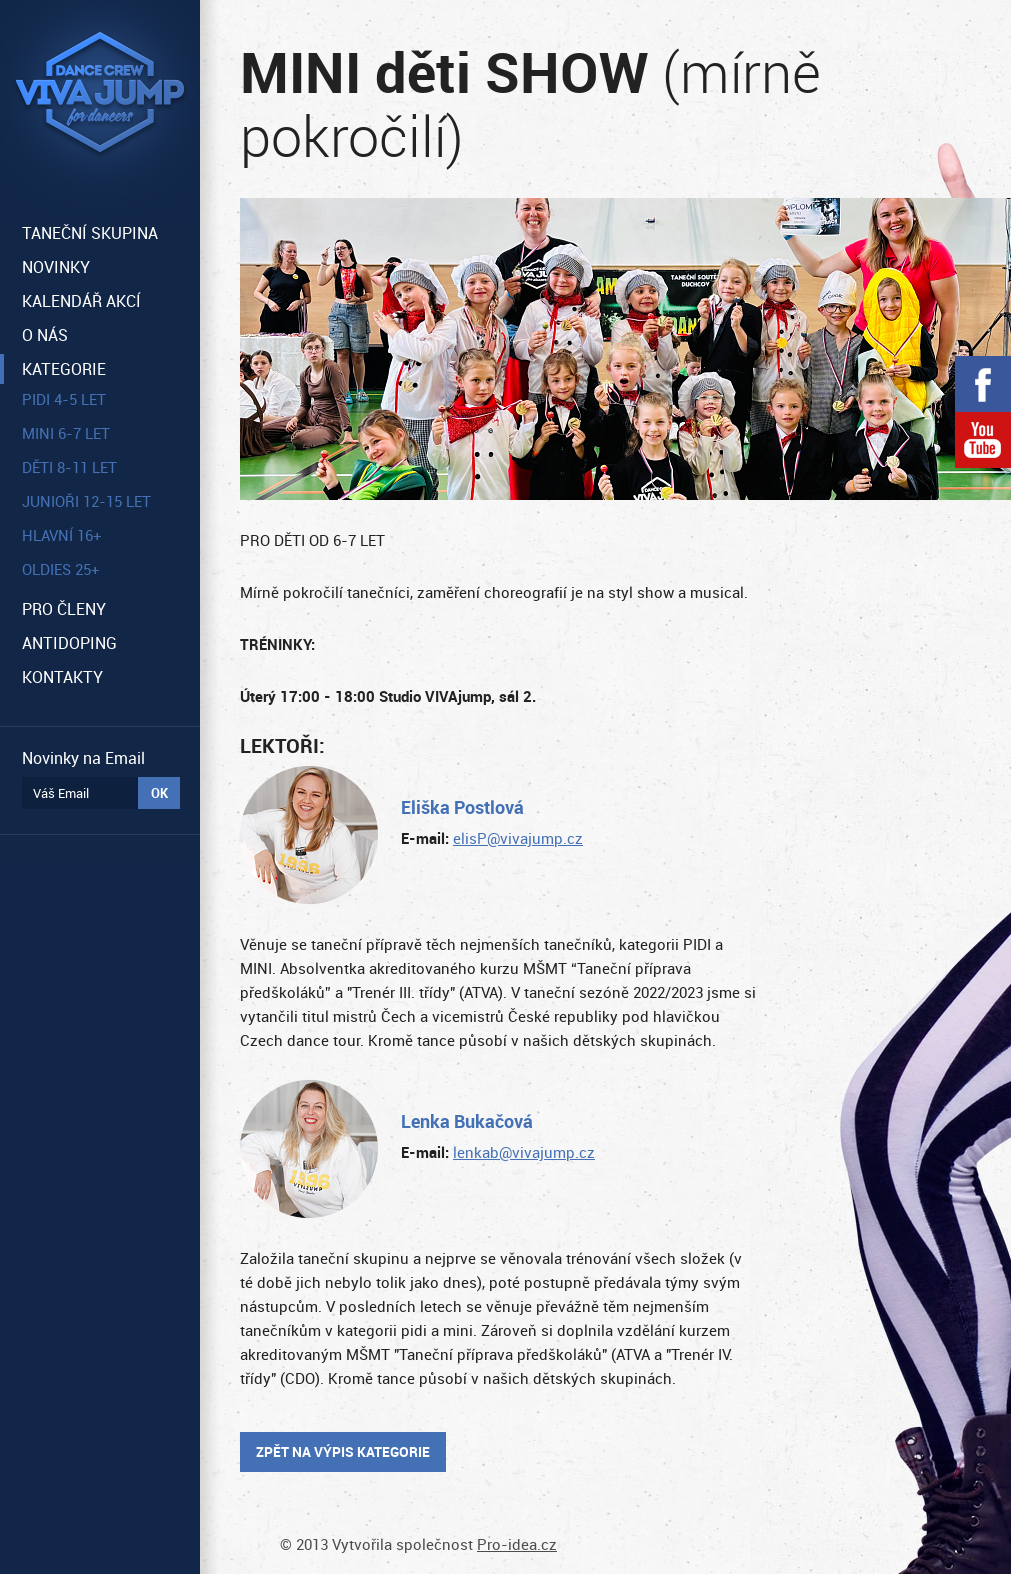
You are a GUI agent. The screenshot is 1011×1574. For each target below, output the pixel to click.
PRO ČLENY (64, 609)
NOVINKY (56, 267)
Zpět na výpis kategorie (343, 1451)
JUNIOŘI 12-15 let (86, 501)
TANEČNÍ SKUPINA (90, 233)
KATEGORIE (64, 369)
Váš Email (61, 793)
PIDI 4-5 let (64, 399)
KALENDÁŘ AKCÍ (81, 301)
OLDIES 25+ (61, 569)
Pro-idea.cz (517, 1544)
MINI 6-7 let (66, 433)
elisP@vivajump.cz (518, 838)
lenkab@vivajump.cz (524, 1152)
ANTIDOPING (69, 643)
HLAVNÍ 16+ (62, 535)
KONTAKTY (62, 677)
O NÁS (45, 335)
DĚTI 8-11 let (69, 467)
